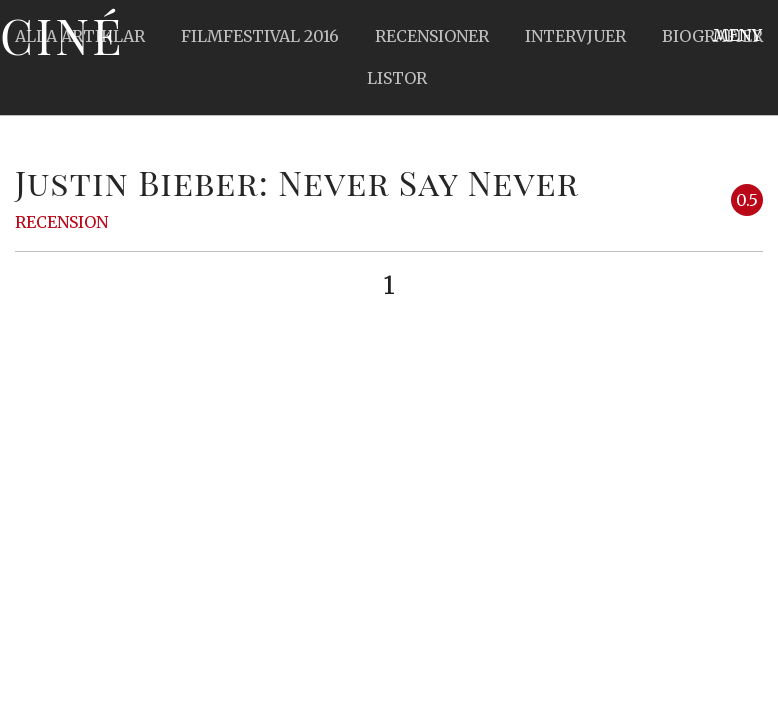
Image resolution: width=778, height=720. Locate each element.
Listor (397, 78)
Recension (61, 222)
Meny (737, 35)
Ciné (62, 35)
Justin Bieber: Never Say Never (297, 182)
